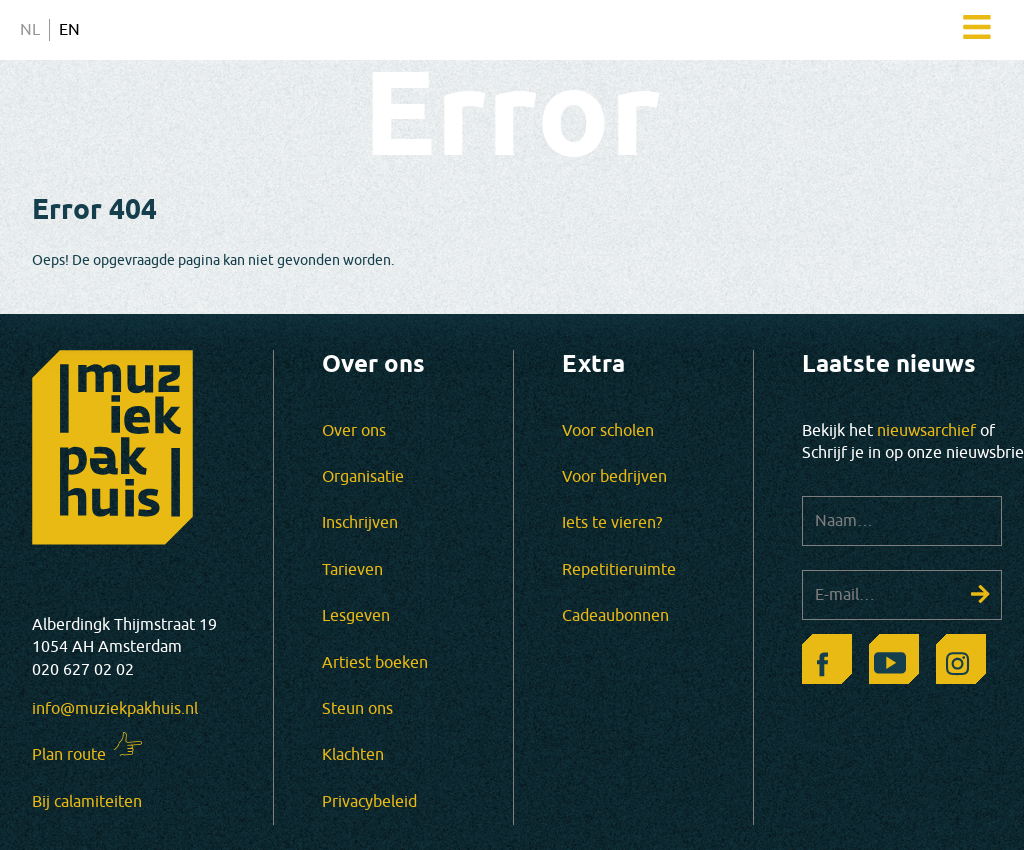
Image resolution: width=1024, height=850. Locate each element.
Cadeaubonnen (615, 616)
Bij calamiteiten (87, 802)
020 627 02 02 (83, 670)
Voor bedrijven (614, 477)
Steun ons (357, 709)
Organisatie (363, 477)
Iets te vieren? (612, 523)
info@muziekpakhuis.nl (115, 709)
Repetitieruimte (619, 570)
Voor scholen (608, 431)
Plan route (69, 755)
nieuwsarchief (926, 431)
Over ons (354, 431)
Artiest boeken (375, 663)
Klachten (353, 755)
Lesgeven (356, 616)
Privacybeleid (369, 802)
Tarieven (352, 570)
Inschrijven (360, 523)
